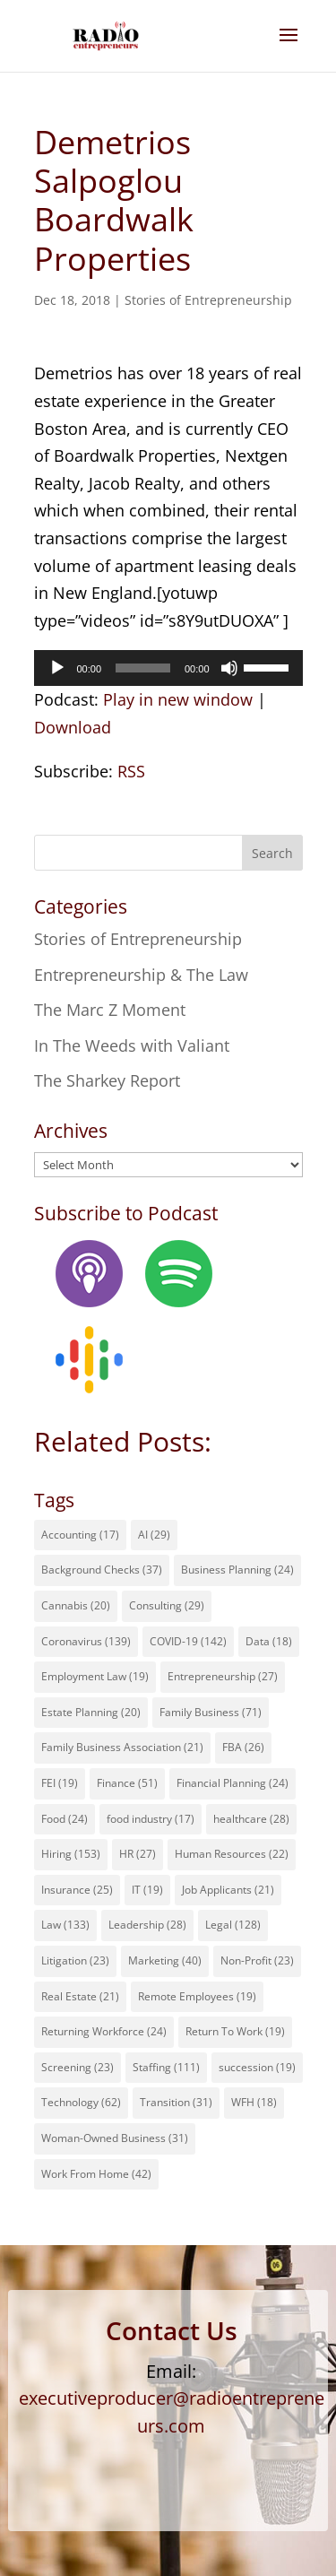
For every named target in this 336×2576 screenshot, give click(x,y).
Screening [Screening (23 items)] (77, 2067)
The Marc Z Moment (109, 1009)
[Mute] (229, 668)
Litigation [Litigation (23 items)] (75, 1960)
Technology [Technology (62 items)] (81, 2102)
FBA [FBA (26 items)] (243, 1747)
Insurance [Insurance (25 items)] (77, 1889)
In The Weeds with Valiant (131, 1045)
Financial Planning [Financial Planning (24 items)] (233, 1783)
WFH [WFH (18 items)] (254, 2102)
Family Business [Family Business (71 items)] (210, 1712)
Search (272, 853)
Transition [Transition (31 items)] (176, 2102)
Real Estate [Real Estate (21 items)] (80, 1996)
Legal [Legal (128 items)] (233, 1924)
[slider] (143, 668)
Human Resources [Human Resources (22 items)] (232, 1853)
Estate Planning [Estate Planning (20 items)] (91, 1712)
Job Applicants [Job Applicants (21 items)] (228, 1889)
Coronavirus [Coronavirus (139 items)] (86, 1641)
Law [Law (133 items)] (65, 1924)
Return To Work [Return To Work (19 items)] (235, 2031)
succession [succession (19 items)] (257, 2067)
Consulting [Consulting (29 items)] (166, 1605)
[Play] (57, 668)
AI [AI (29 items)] (154, 1534)
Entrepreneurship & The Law (141, 974)
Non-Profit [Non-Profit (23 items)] (257, 1960)
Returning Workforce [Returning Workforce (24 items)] (104, 2031)
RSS (131, 771)
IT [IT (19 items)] (147, 1889)
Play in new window (178, 699)
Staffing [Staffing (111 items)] (166, 2067)
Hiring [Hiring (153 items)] (70, 1853)
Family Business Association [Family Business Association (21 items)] (122, 1747)
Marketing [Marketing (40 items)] (165, 1960)
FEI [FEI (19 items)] (59, 1783)
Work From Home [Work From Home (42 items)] (96, 2173)
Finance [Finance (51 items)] (127, 1783)
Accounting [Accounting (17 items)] (80, 1534)
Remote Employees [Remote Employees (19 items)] (197, 1996)
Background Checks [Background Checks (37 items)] (101, 1569)
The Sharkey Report (107, 1080)
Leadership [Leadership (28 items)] (147, 1924)
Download (72, 727)
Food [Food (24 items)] (64, 1818)
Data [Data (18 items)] (269, 1641)
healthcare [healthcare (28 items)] (251, 1818)
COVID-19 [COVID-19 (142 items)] (188, 1641)
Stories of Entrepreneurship (208, 299)
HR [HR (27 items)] (137, 1853)
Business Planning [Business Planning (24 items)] (237, 1569)
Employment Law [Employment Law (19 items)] (95, 1676)
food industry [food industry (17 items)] (150, 1818)
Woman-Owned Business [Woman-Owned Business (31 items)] (114, 2138)
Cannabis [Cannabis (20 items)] (75, 1605)
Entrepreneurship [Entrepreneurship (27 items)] (223, 1676)
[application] (168, 668)
